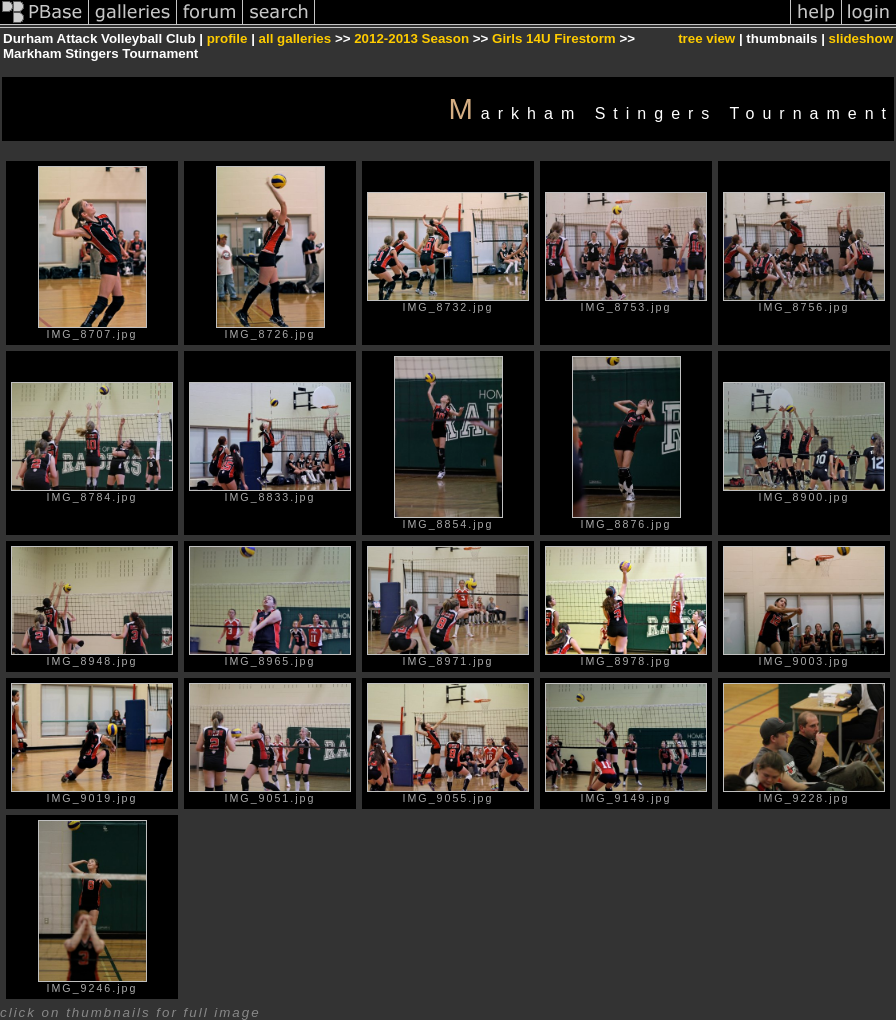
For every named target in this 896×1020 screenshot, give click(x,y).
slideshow (861, 38)
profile (227, 38)
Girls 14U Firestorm (554, 38)
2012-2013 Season (411, 38)
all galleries (295, 38)
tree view (706, 38)
